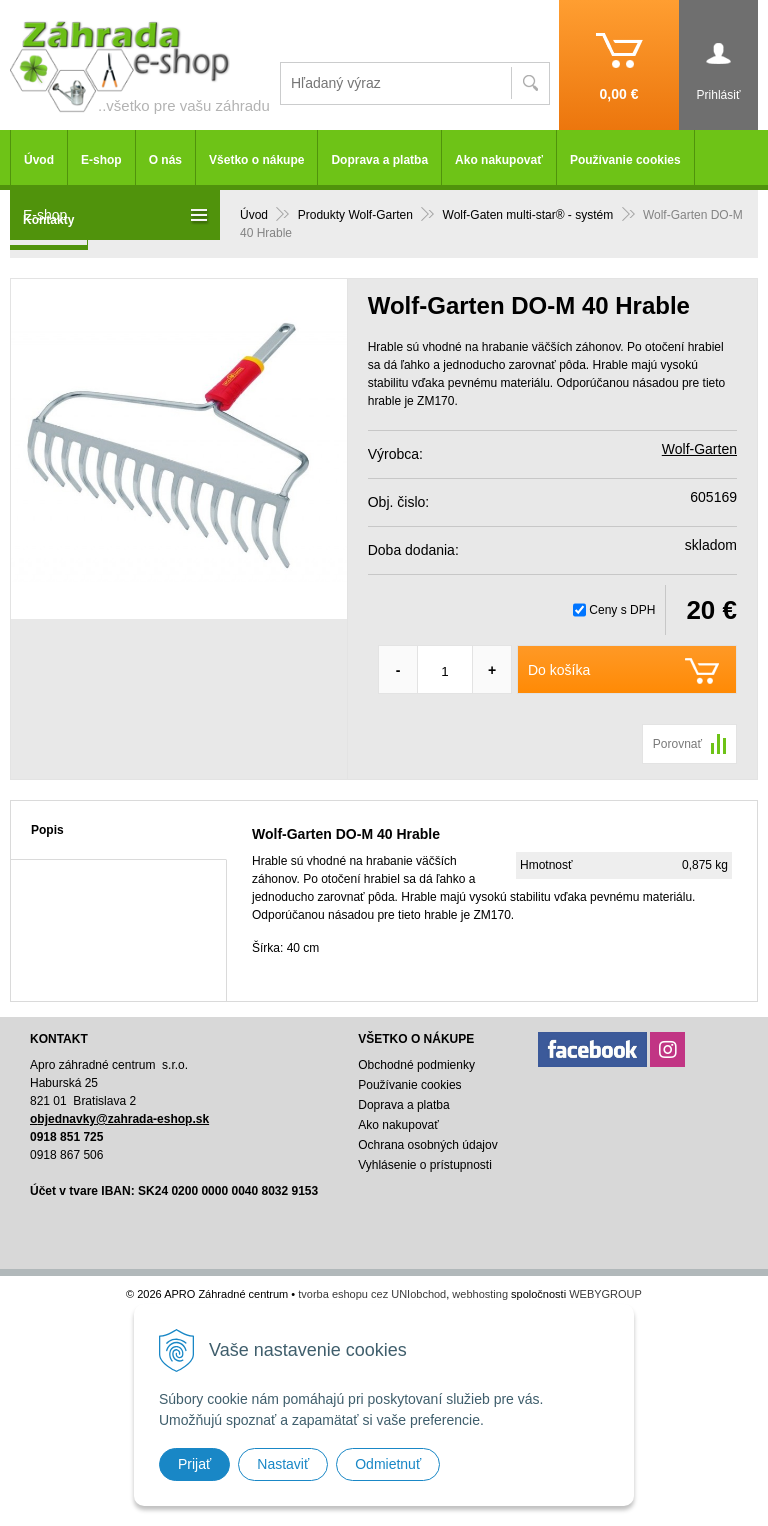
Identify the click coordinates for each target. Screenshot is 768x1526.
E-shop (101, 160)
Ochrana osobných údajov (427, 1145)
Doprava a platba (379, 160)
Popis (47, 830)
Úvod (39, 160)
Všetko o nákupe (256, 160)
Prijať (194, 1464)
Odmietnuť (388, 1464)
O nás (165, 160)
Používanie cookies (625, 160)
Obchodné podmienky (416, 1065)
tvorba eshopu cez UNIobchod (372, 1294)
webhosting (480, 1294)
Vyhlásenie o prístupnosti (425, 1165)
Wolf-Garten (699, 449)
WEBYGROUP (605, 1294)
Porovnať (677, 744)
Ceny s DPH (622, 610)
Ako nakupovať (499, 160)
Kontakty (48, 220)
